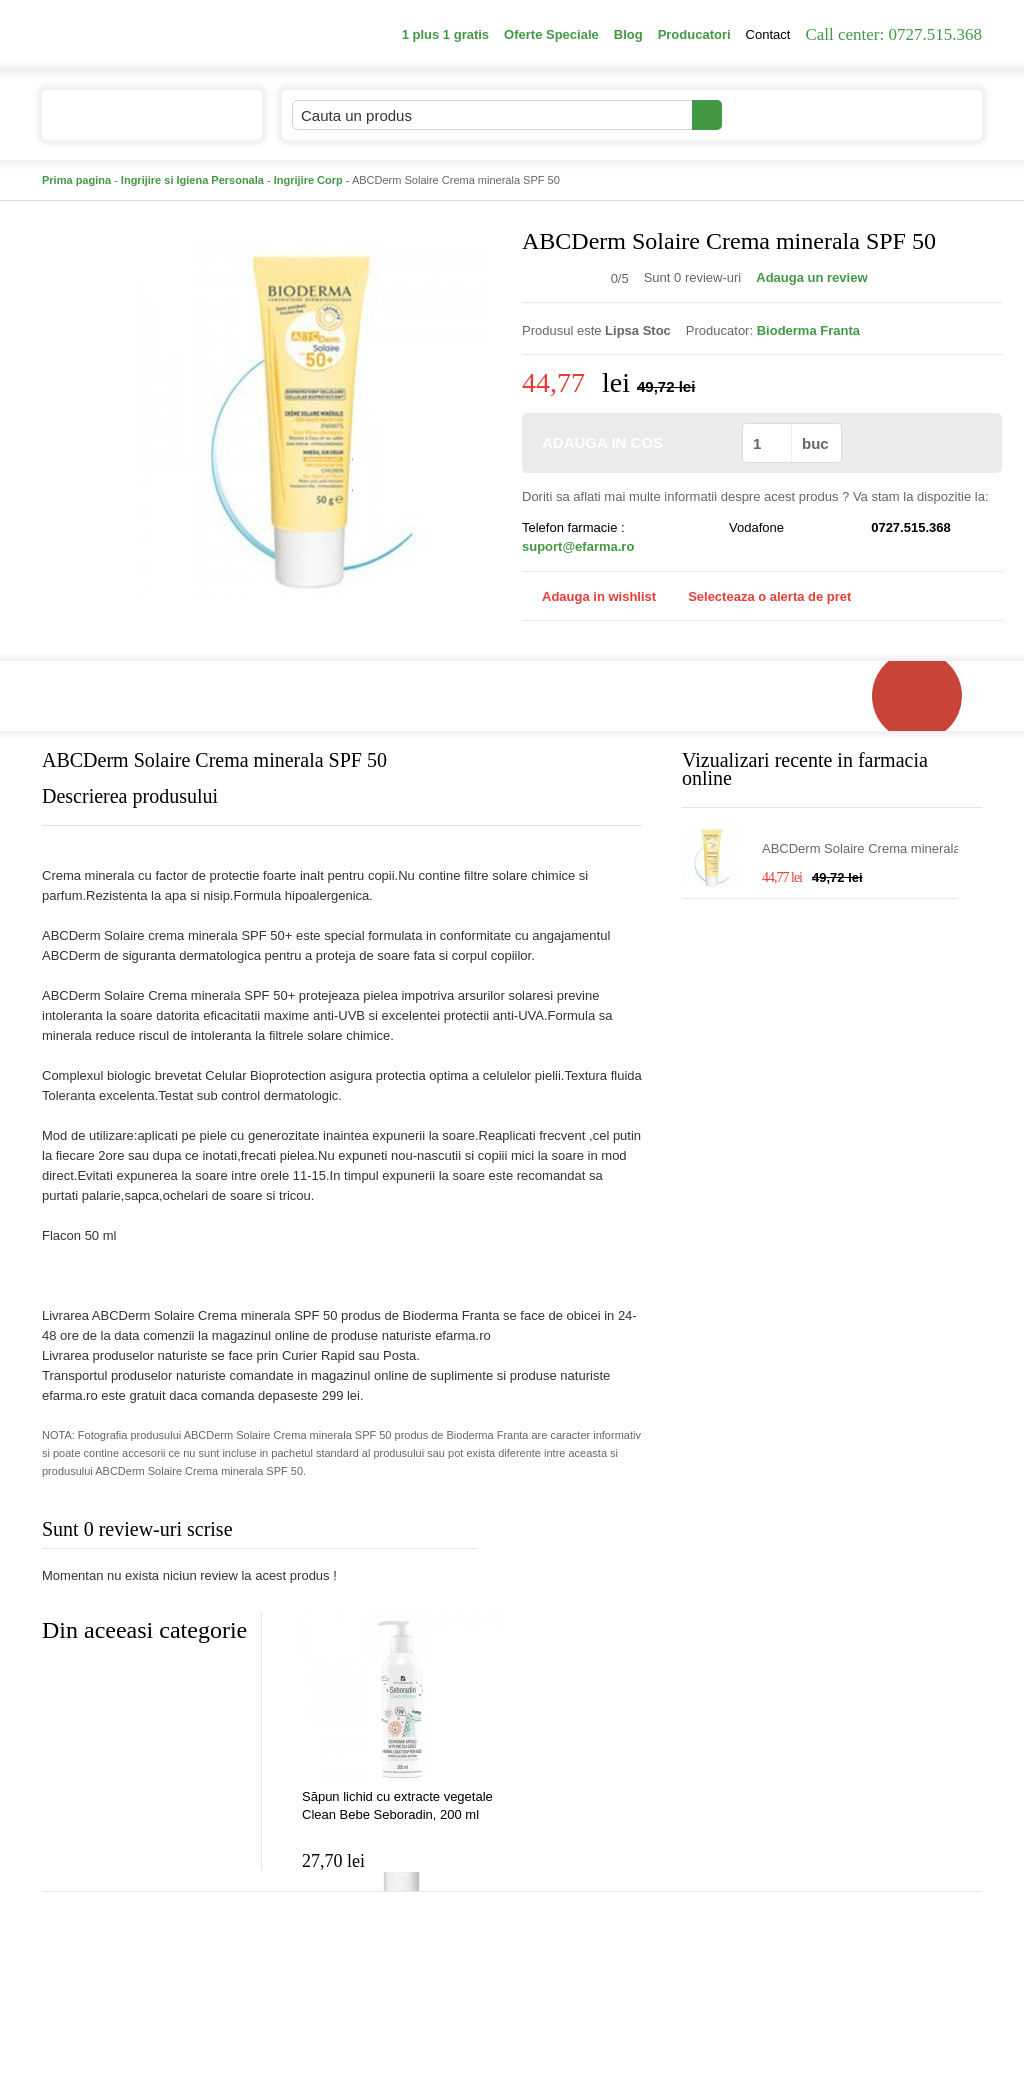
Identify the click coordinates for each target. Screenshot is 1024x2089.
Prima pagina (76, 180)
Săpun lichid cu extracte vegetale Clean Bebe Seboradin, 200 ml (397, 1805)
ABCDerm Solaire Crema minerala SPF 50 (861, 849)
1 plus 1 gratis (445, 34)
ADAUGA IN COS (630, 442)
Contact (768, 34)
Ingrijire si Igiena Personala (192, 180)
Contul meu (790, 114)
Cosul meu (915, 115)
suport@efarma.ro (578, 546)
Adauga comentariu (571, 1533)
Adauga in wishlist (589, 596)
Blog (628, 34)
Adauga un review (811, 277)
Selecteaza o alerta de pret (759, 597)
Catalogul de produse (138, 123)
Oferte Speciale (551, 34)
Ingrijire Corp (308, 180)
